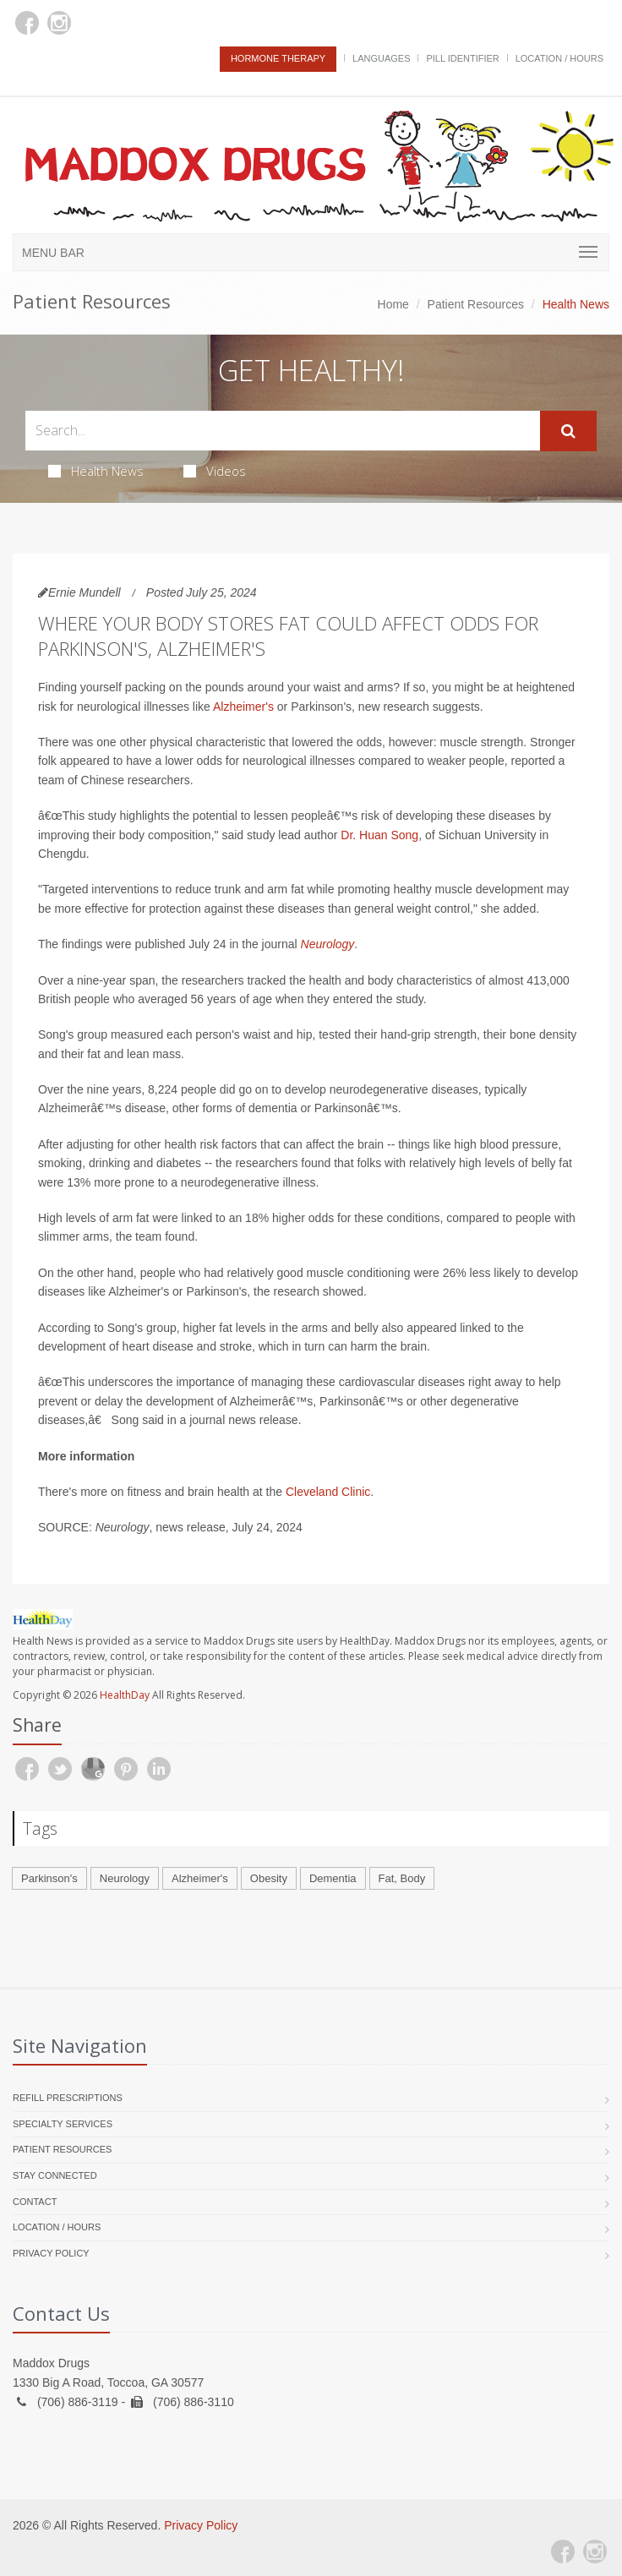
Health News (96, 470)
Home (393, 304)
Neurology (328, 944)
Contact (35, 2202)
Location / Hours (559, 58)
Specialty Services (62, 2124)
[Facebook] (27, 23)
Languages (381, 58)
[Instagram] (59, 23)
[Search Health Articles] (282, 430)
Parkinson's (49, 1878)
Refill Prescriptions (68, 2098)
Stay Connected (55, 2175)
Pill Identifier (462, 58)
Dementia (333, 1878)
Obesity (268, 1878)
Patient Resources (476, 304)
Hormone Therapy (278, 58)
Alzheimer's (243, 706)
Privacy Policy (51, 2253)
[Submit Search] (568, 431)
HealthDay (125, 1695)
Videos (214, 470)
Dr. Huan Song (379, 835)
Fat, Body (402, 1878)
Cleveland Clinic (328, 1491)
